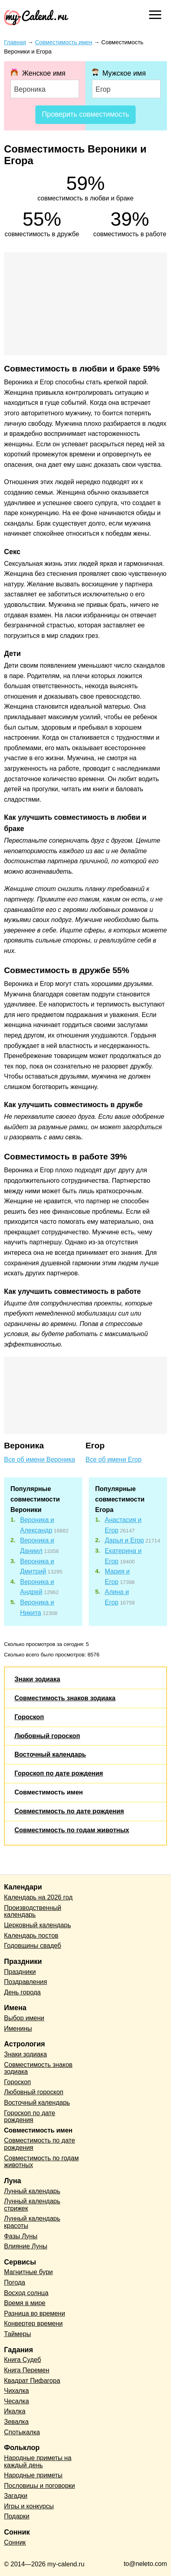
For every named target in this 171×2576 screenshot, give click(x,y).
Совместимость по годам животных (71, 1830)
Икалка (14, 2411)
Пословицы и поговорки (39, 2485)
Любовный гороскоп (47, 1735)
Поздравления (25, 1981)
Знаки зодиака (37, 1679)
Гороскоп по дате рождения (58, 1773)
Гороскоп (29, 1717)
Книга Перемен (26, 2370)
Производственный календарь (32, 1911)
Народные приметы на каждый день (37, 2461)
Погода (14, 2282)
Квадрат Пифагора (32, 2380)
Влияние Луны (25, 2246)
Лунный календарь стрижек (32, 2205)
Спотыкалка (22, 2432)
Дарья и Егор (124, 1540)
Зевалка (16, 2421)
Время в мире (24, 2303)
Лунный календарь (32, 2191)
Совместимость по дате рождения (69, 1811)
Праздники (20, 1971)
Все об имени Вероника (39, 1459)
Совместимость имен (48, 1792)
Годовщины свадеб (32, 1945)
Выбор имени (24, 2018)
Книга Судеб (22, 2359)
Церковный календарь (37, 1925)
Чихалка (16, 2390)
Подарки (16, 2516)
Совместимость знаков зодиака (65, 1698)
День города (22, 1992)
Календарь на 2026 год (38, 1897)
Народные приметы (33, 2475)
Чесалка (16, 2401)
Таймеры (17, 2334)
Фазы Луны (20, 2236)
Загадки (15, 2495)
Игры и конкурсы (29, 2506)
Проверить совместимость (85, 114)
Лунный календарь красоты (32, 2222)
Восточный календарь (50, 1754)
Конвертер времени (33, 2323)
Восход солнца (26, 2292)
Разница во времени (34, 2313)
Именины (18, 2028)
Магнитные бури (28, 2272)
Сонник (15, 2542)
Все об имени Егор (114, 1459)
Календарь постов (31, 1935)
